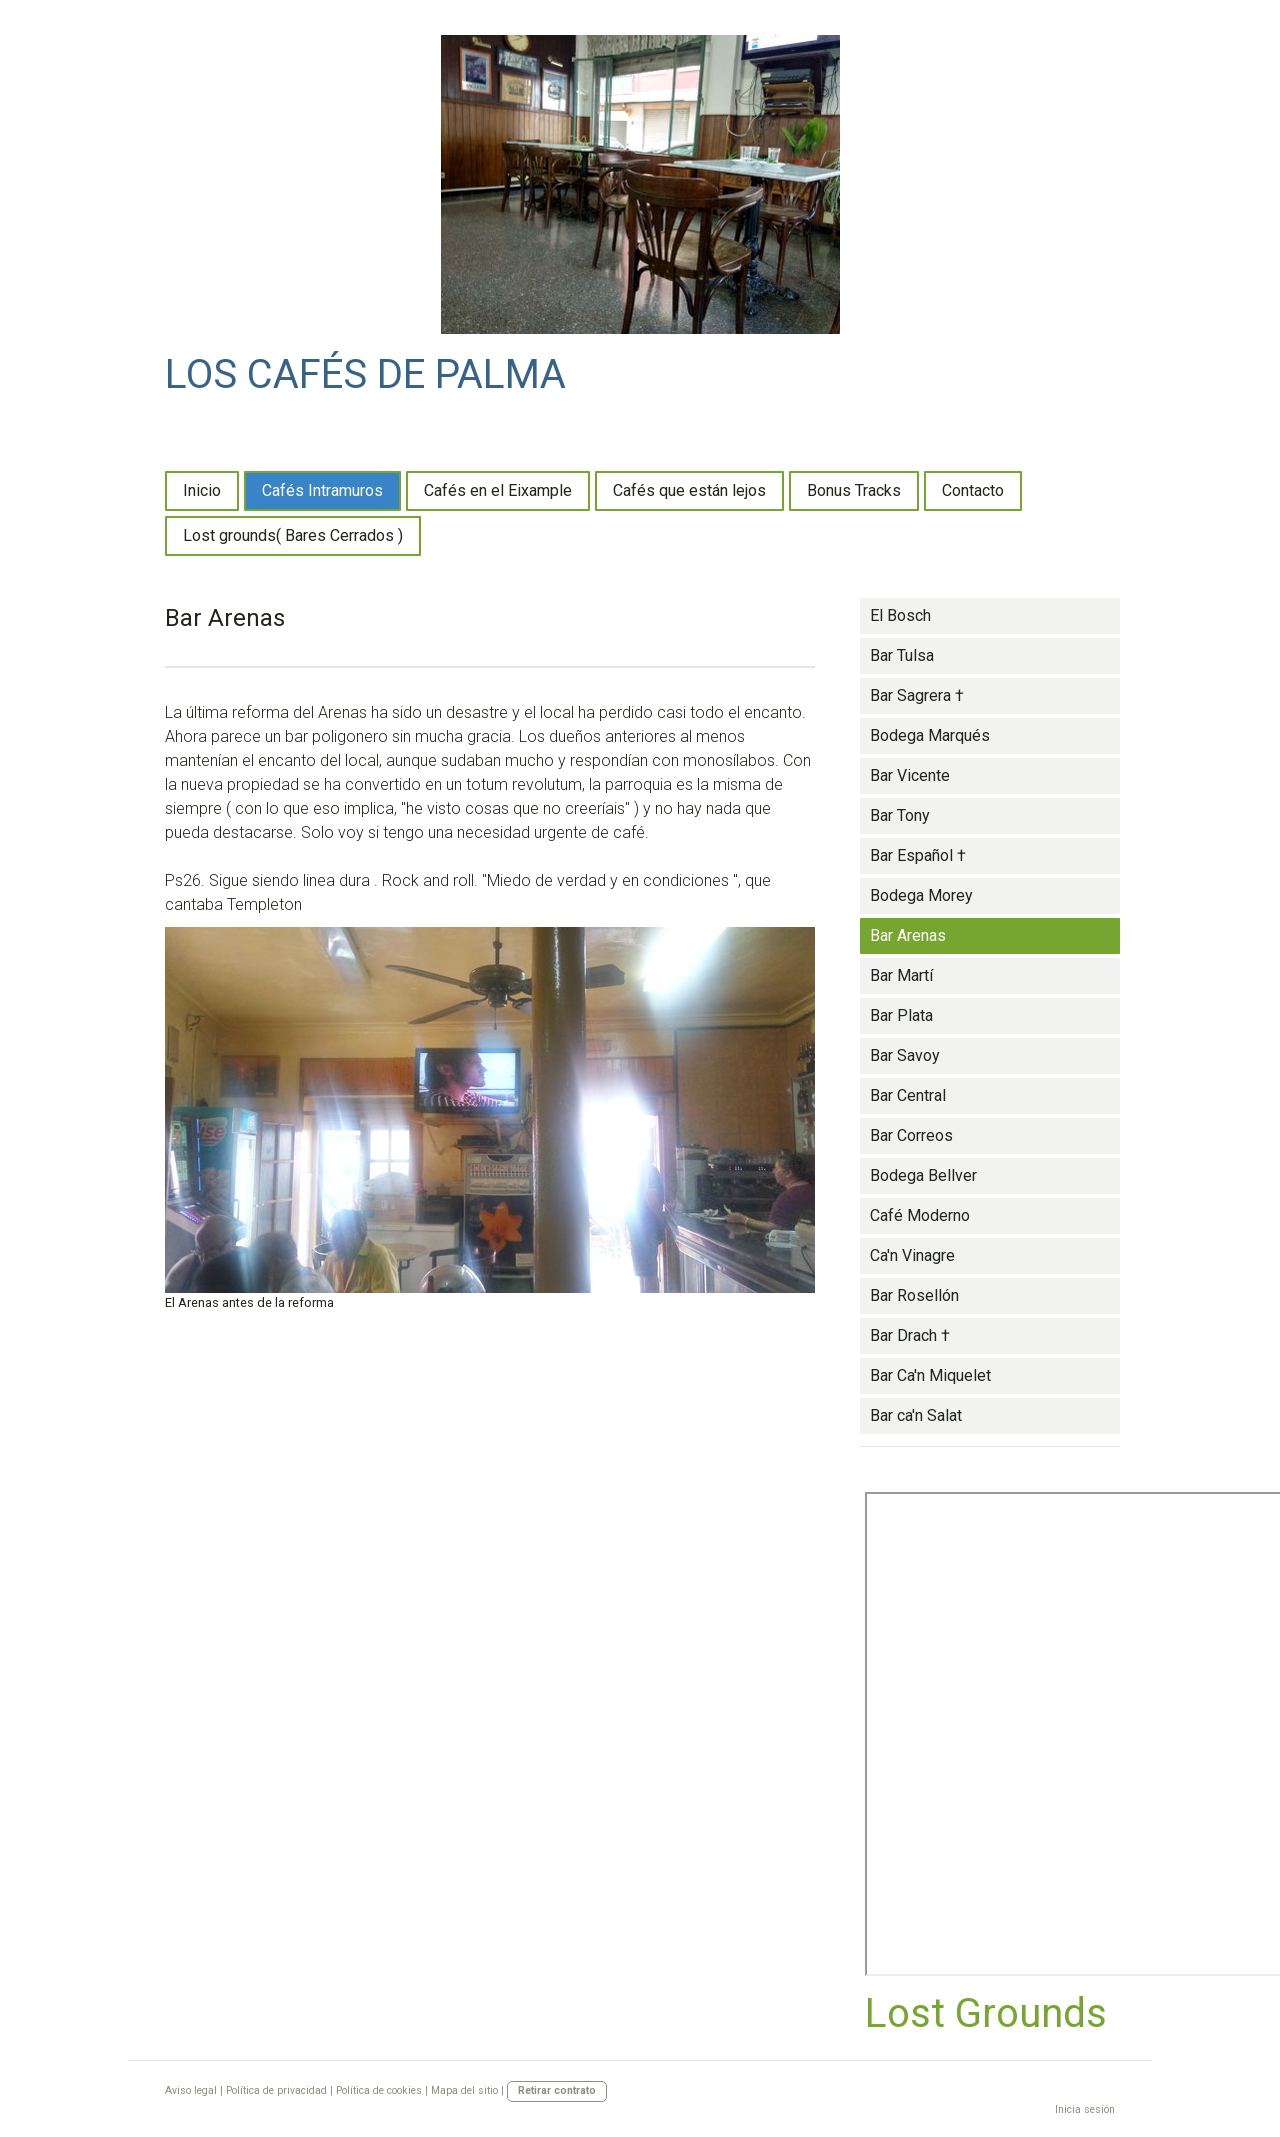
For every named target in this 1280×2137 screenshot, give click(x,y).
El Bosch (900, 615)
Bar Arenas (908, 935)
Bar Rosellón (914, 1295)
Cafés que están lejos (689, 490)
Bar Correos (911, 1135)
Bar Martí (901, 975)
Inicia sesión (1085, 2109)
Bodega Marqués (930, 735)
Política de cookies (379, 2090)
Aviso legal (191, 2090)
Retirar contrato (557, 2090)
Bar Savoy (905, 1055)
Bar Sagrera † (917, 695)
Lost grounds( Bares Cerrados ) (293, 535)
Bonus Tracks (854, 490)
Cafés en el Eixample (498, 490)
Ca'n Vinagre (912, 1255)
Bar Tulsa (902, 655)
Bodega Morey (921, 895)
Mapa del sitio (464, 2090)
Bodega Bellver (923, 1175)
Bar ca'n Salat (916, 1415)
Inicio (202, 490)
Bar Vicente (910, 775)
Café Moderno (920, 1215)
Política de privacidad (276, 2090)
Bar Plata (901, 1015)
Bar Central (908, 1095)
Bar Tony (900, 815)
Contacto (973, 490)
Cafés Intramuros (322, 490)
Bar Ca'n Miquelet (930, 1375)
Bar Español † (918, 855)
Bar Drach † (910, 1335)
